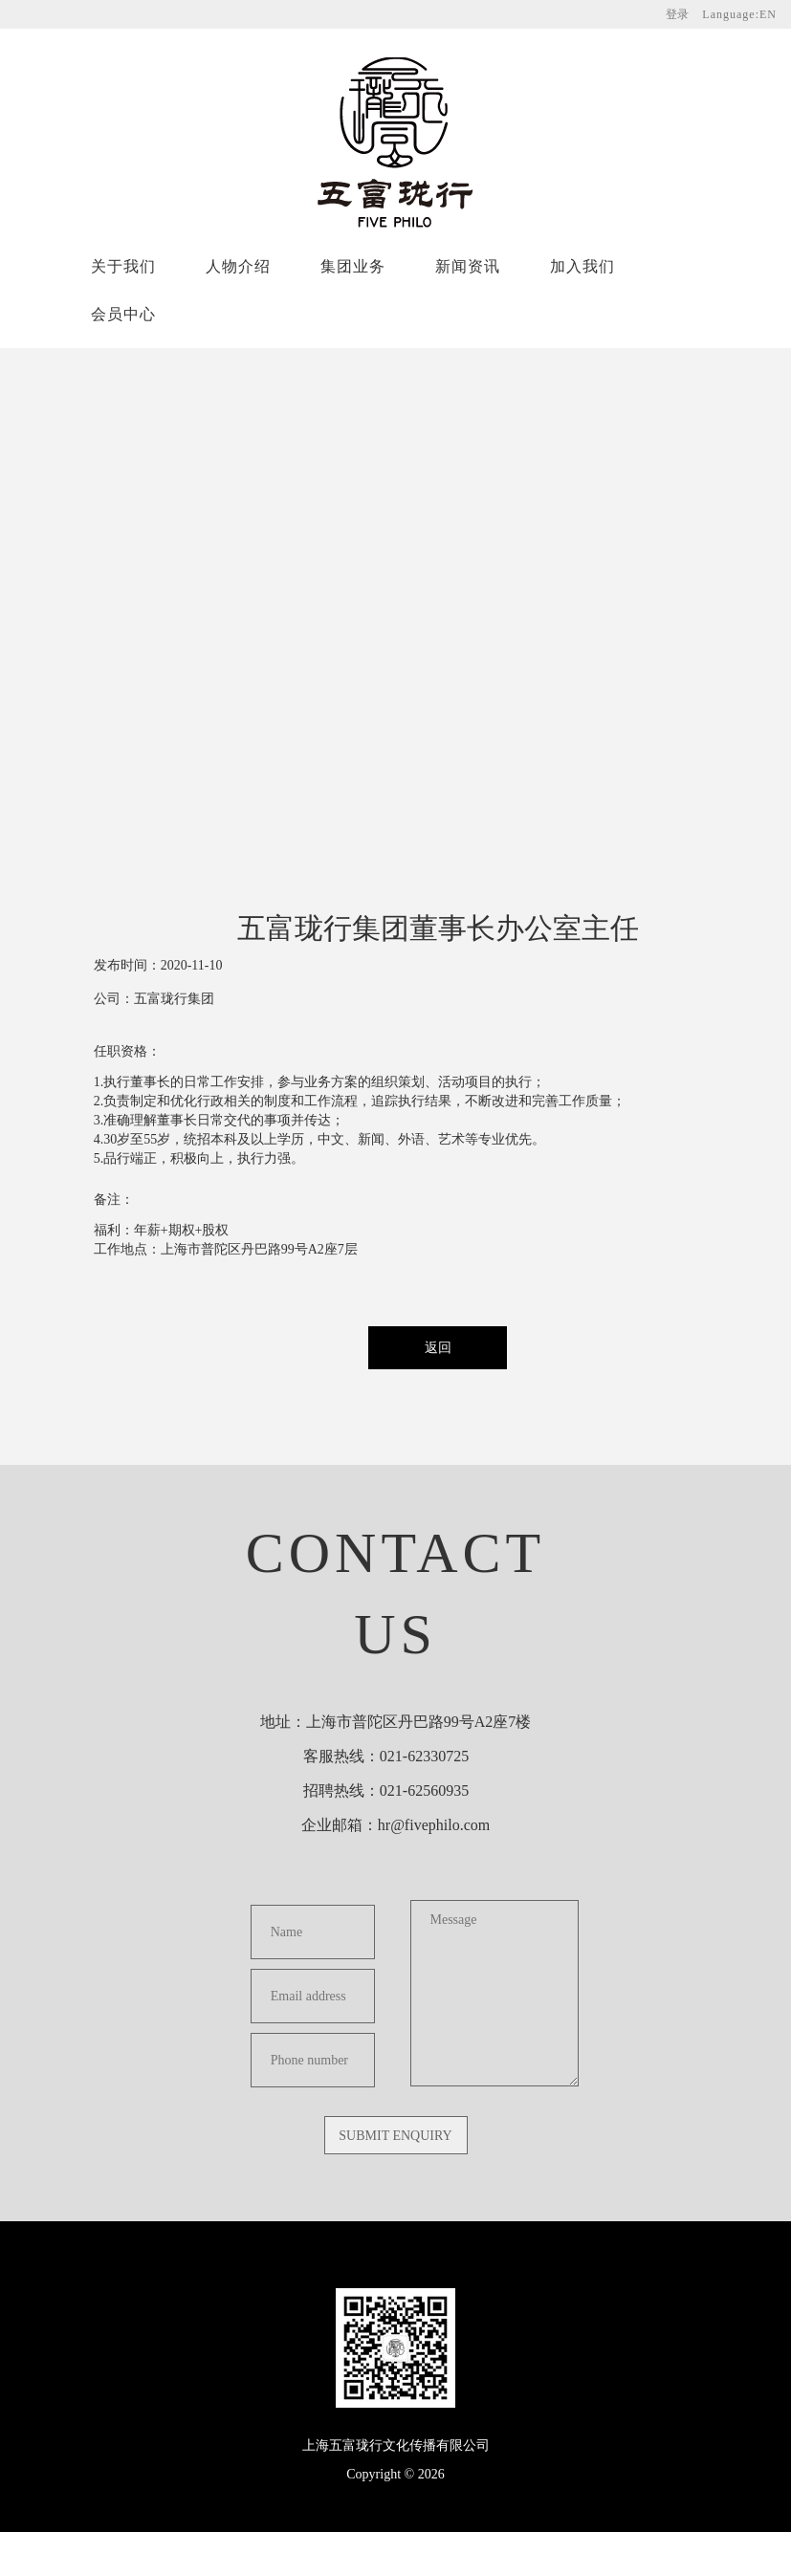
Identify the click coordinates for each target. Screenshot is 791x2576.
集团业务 (352, 266)
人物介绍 (238, 266)
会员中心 (123, 314)
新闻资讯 (467, 266)
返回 (438, 1348)
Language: (739, 14)
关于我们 (123, 266)
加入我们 (582, 266)
